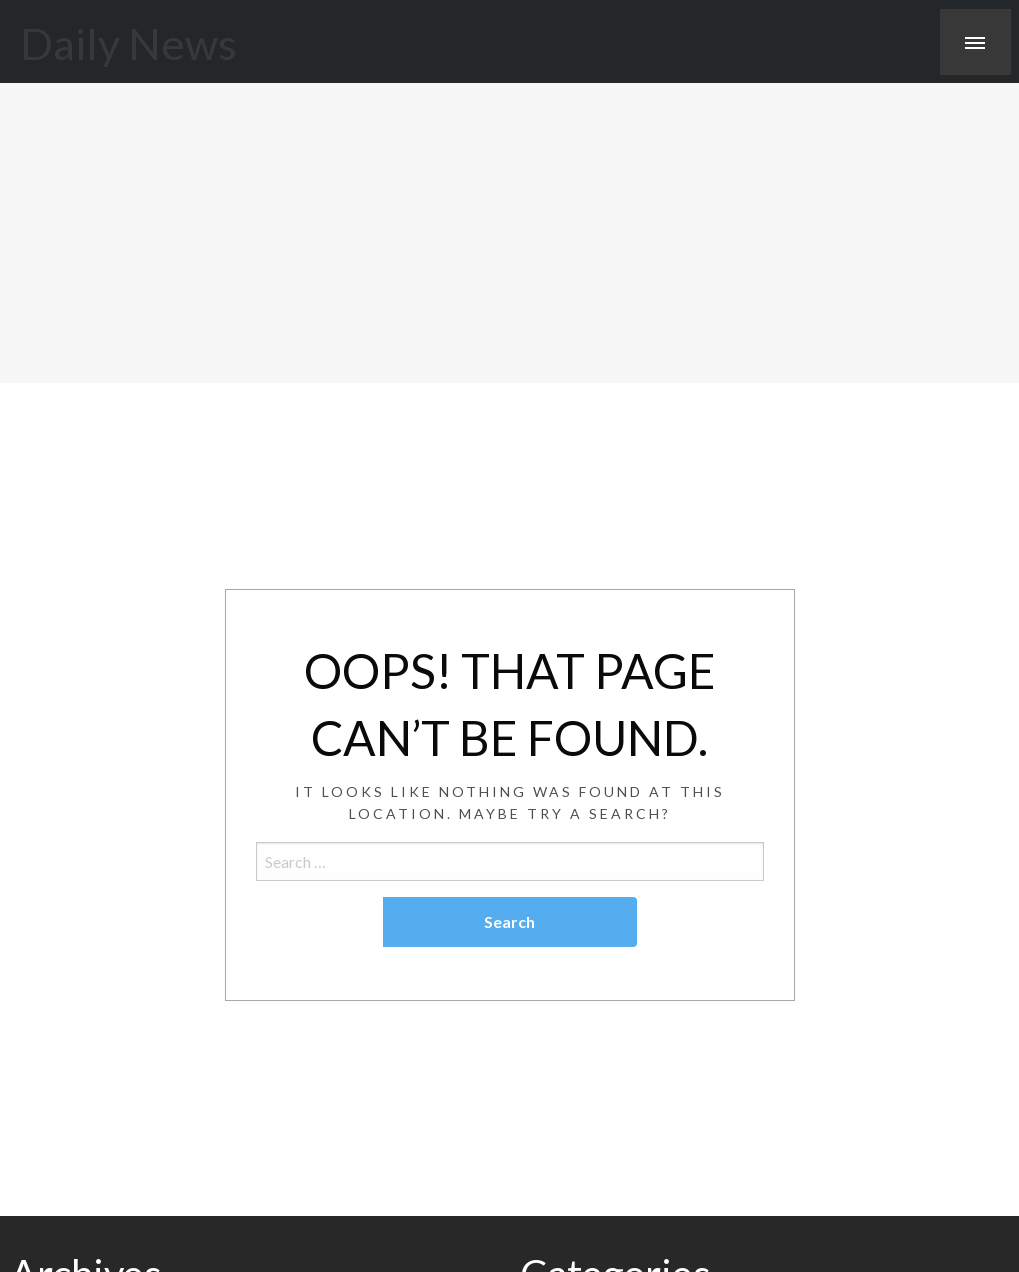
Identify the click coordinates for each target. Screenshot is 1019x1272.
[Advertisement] (509, 233)
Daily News (128, 43)
